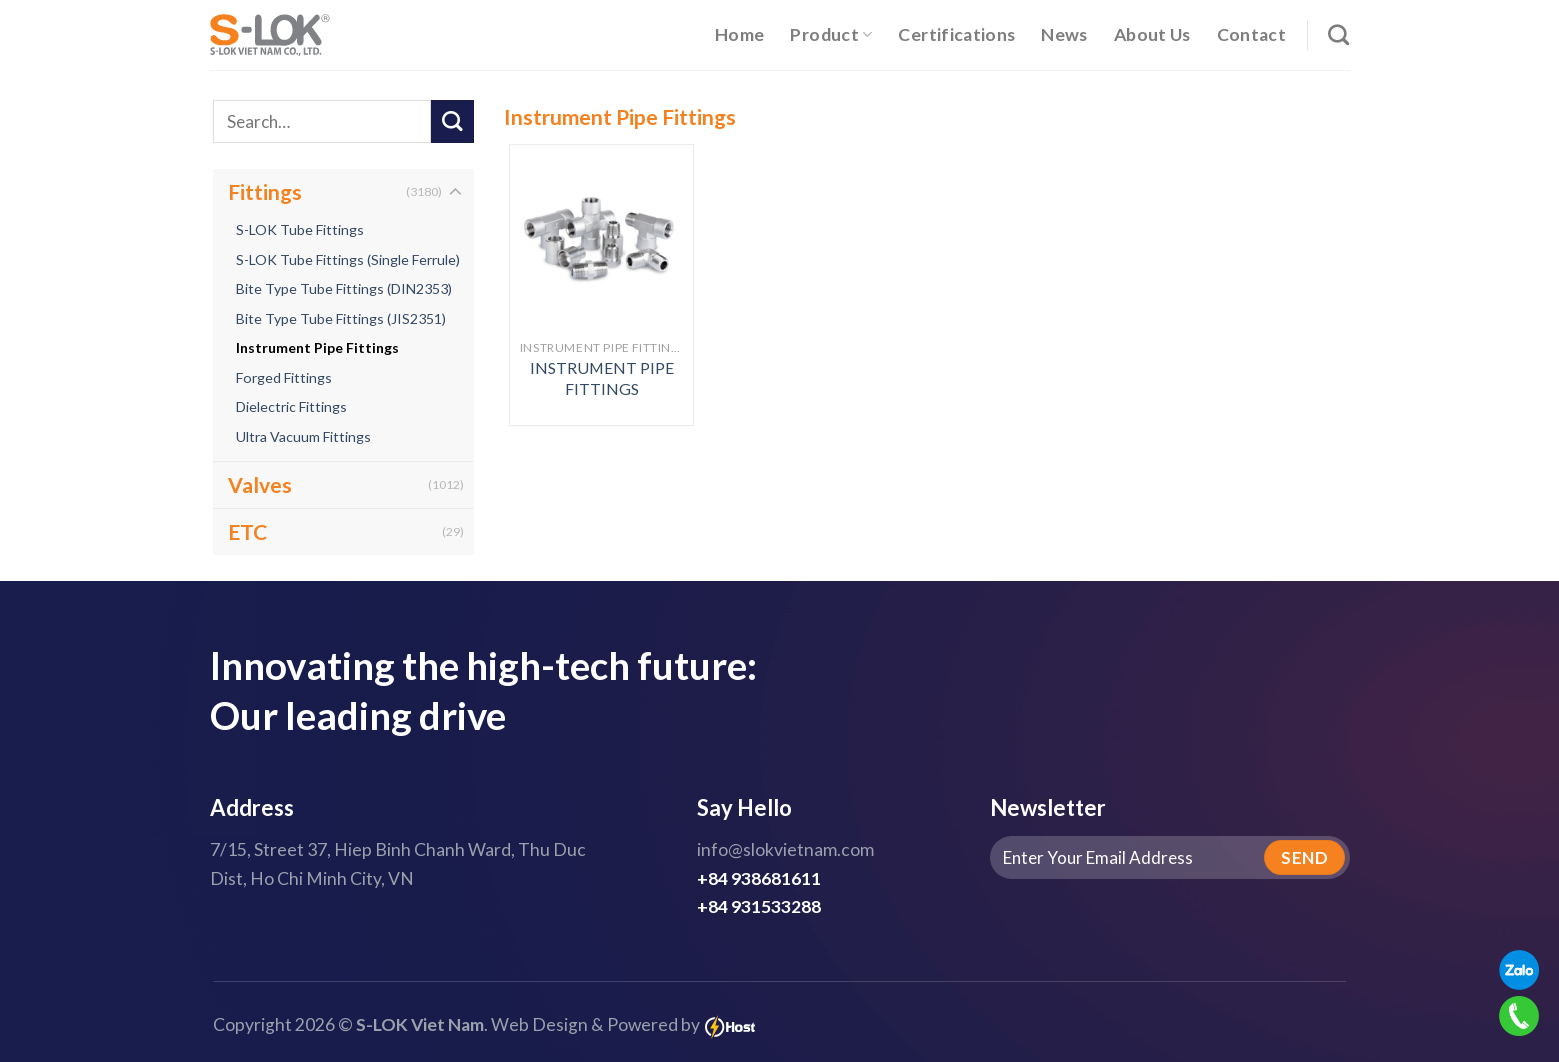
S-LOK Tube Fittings (300, 229)
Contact (1251, 34)
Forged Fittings (284, 377)
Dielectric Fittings (291, 406)
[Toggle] (455, 192)
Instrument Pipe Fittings (317, 347)
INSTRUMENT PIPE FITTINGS (602, 378)
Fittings (265, 191)
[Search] (1338, 34)
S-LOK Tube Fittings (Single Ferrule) (348, 259)
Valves (260, 484)
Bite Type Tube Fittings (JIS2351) (341, 318)
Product (831, 34)
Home (739, 34)
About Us (1152, 34)
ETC (247, 531)
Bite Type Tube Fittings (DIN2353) (344, 288)
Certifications (956, 34)
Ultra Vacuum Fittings (303, 436)
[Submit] (452, 121)
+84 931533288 (759, 906)
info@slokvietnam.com (785, 849)
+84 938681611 (759, 878)
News (1064, 34)
